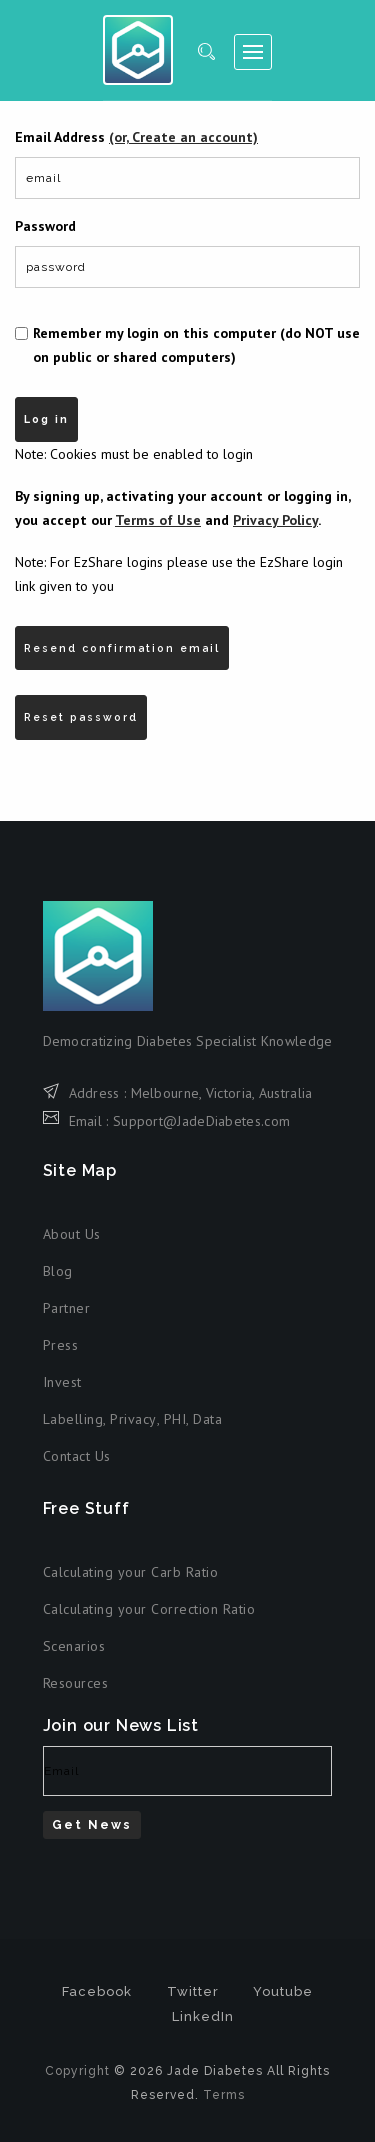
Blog (58, 1271)
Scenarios (74, 1646)
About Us (72, 1234)
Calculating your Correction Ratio (149, 1609)
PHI (175, 1419)
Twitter (193, 1991)
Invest (62, 1382)
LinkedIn (203, 2016)
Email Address (136, 137)
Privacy (133, 1419)
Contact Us (77, 1456)
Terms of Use (158, 520)
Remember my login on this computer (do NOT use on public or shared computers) (196, 345)
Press (61, 1345)
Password (45, 226)
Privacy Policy (275, 520)
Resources (76, 1683)
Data (207, 1419)
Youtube (283, 1991)
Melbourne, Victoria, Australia (222, 1093)
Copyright (77, 2071)
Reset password (81, 717)
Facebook (97, 1991)
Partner (67, 1308)
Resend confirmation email (122, 648)
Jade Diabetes (138, 50)
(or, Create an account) (183, 137)
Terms (224, 2095)
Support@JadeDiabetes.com (201, 1121)
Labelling (73, 1419)
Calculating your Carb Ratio (131, 1572)
